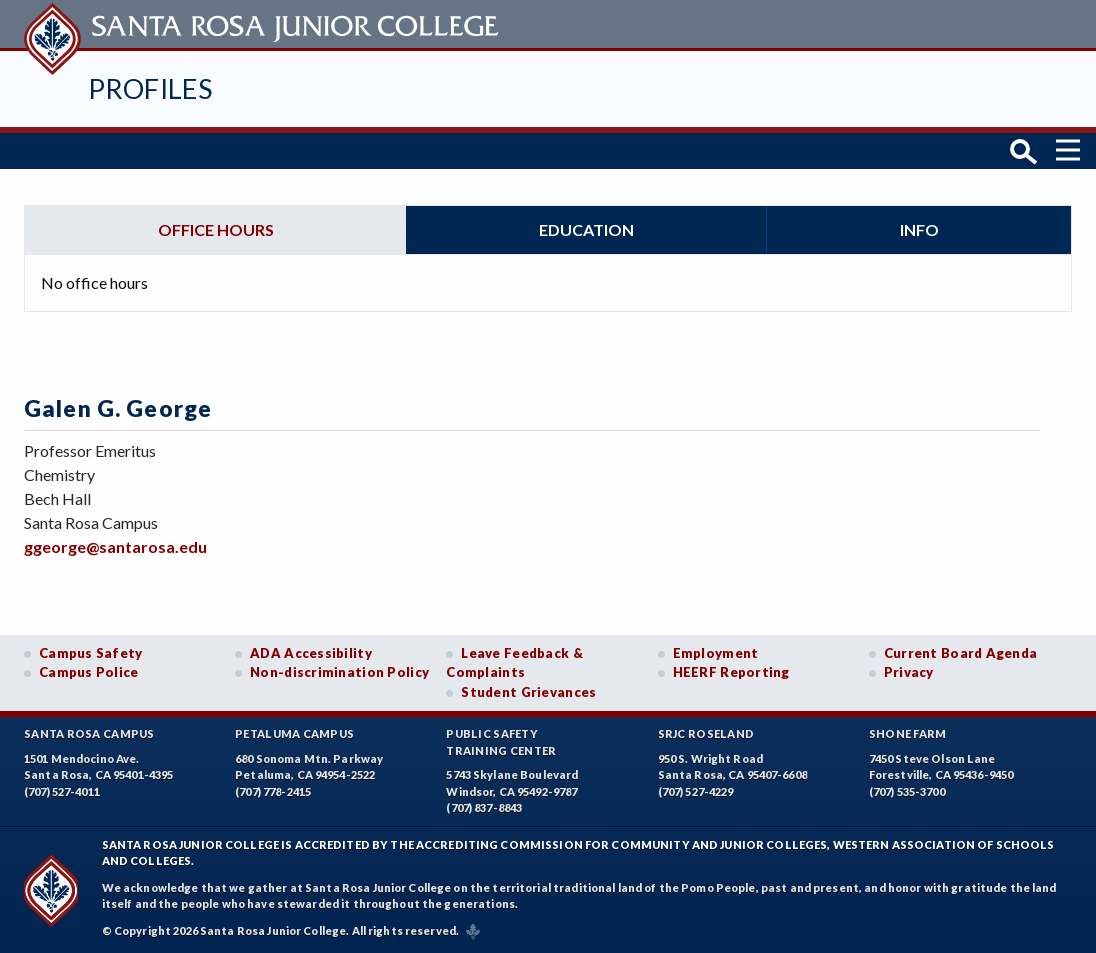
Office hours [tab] (216, 229)
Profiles (150, 88)
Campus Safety (91, 653)
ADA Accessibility (311, 653)
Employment (716, 653)
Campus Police (89, 672)
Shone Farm (908, 733)
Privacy (909, 672)
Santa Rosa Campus (89, 733)
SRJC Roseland (706, 733)
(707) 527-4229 (696, 791)
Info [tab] (919, 229)
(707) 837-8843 (484, 807)
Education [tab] (586, 229)
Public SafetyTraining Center (501, 742)
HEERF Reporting (731, 672)
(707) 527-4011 (62, 791)
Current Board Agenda (961, 653)
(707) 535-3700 (907, 791)
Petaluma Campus (294, 733)
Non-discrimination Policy (339, 672)
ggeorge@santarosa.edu (115, 546)
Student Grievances (528, 692)
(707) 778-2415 (273, 791)
